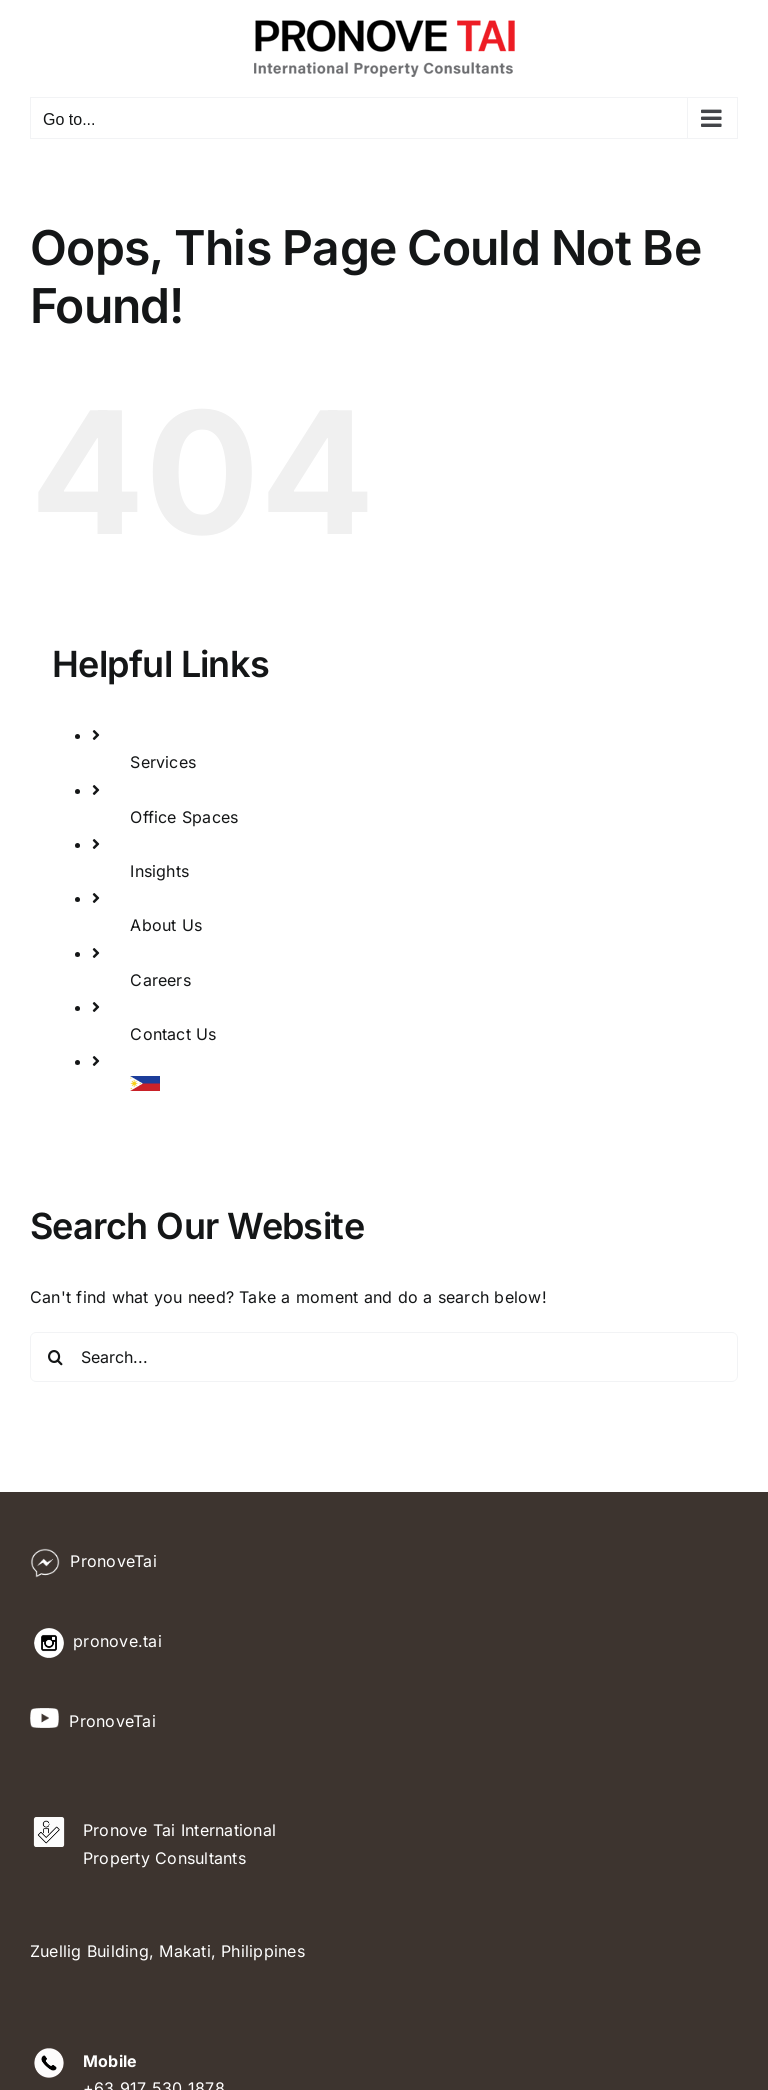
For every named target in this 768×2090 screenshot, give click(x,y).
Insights (159, 871)
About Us (166, 925)
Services (163, 762)
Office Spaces (184, 817)
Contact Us (173, 1034)
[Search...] (384, 1357)
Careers (160, 980)
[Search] (55, 1357)
